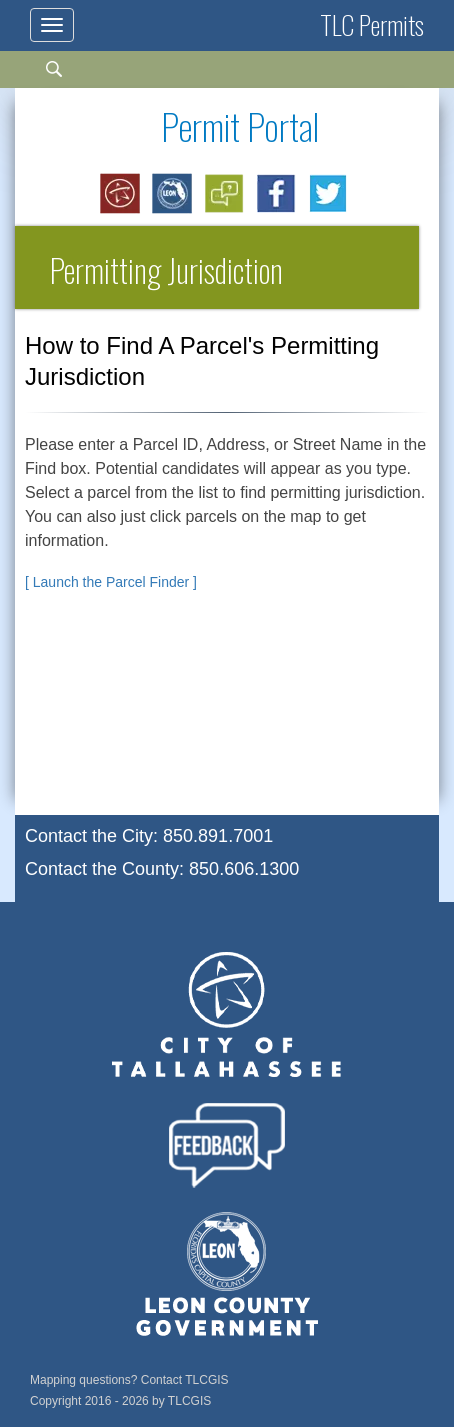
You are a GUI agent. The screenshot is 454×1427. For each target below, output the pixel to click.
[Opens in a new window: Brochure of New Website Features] (225, 194)
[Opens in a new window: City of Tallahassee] (121, 194)
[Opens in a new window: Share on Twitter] (329, 194)
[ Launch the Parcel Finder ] (111, 582)
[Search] (63, 78)
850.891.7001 (218, 836)
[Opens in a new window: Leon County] (173, 194)
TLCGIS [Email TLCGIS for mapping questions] (206, 1380)
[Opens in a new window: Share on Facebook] (277, 194)
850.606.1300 (244, 869)
